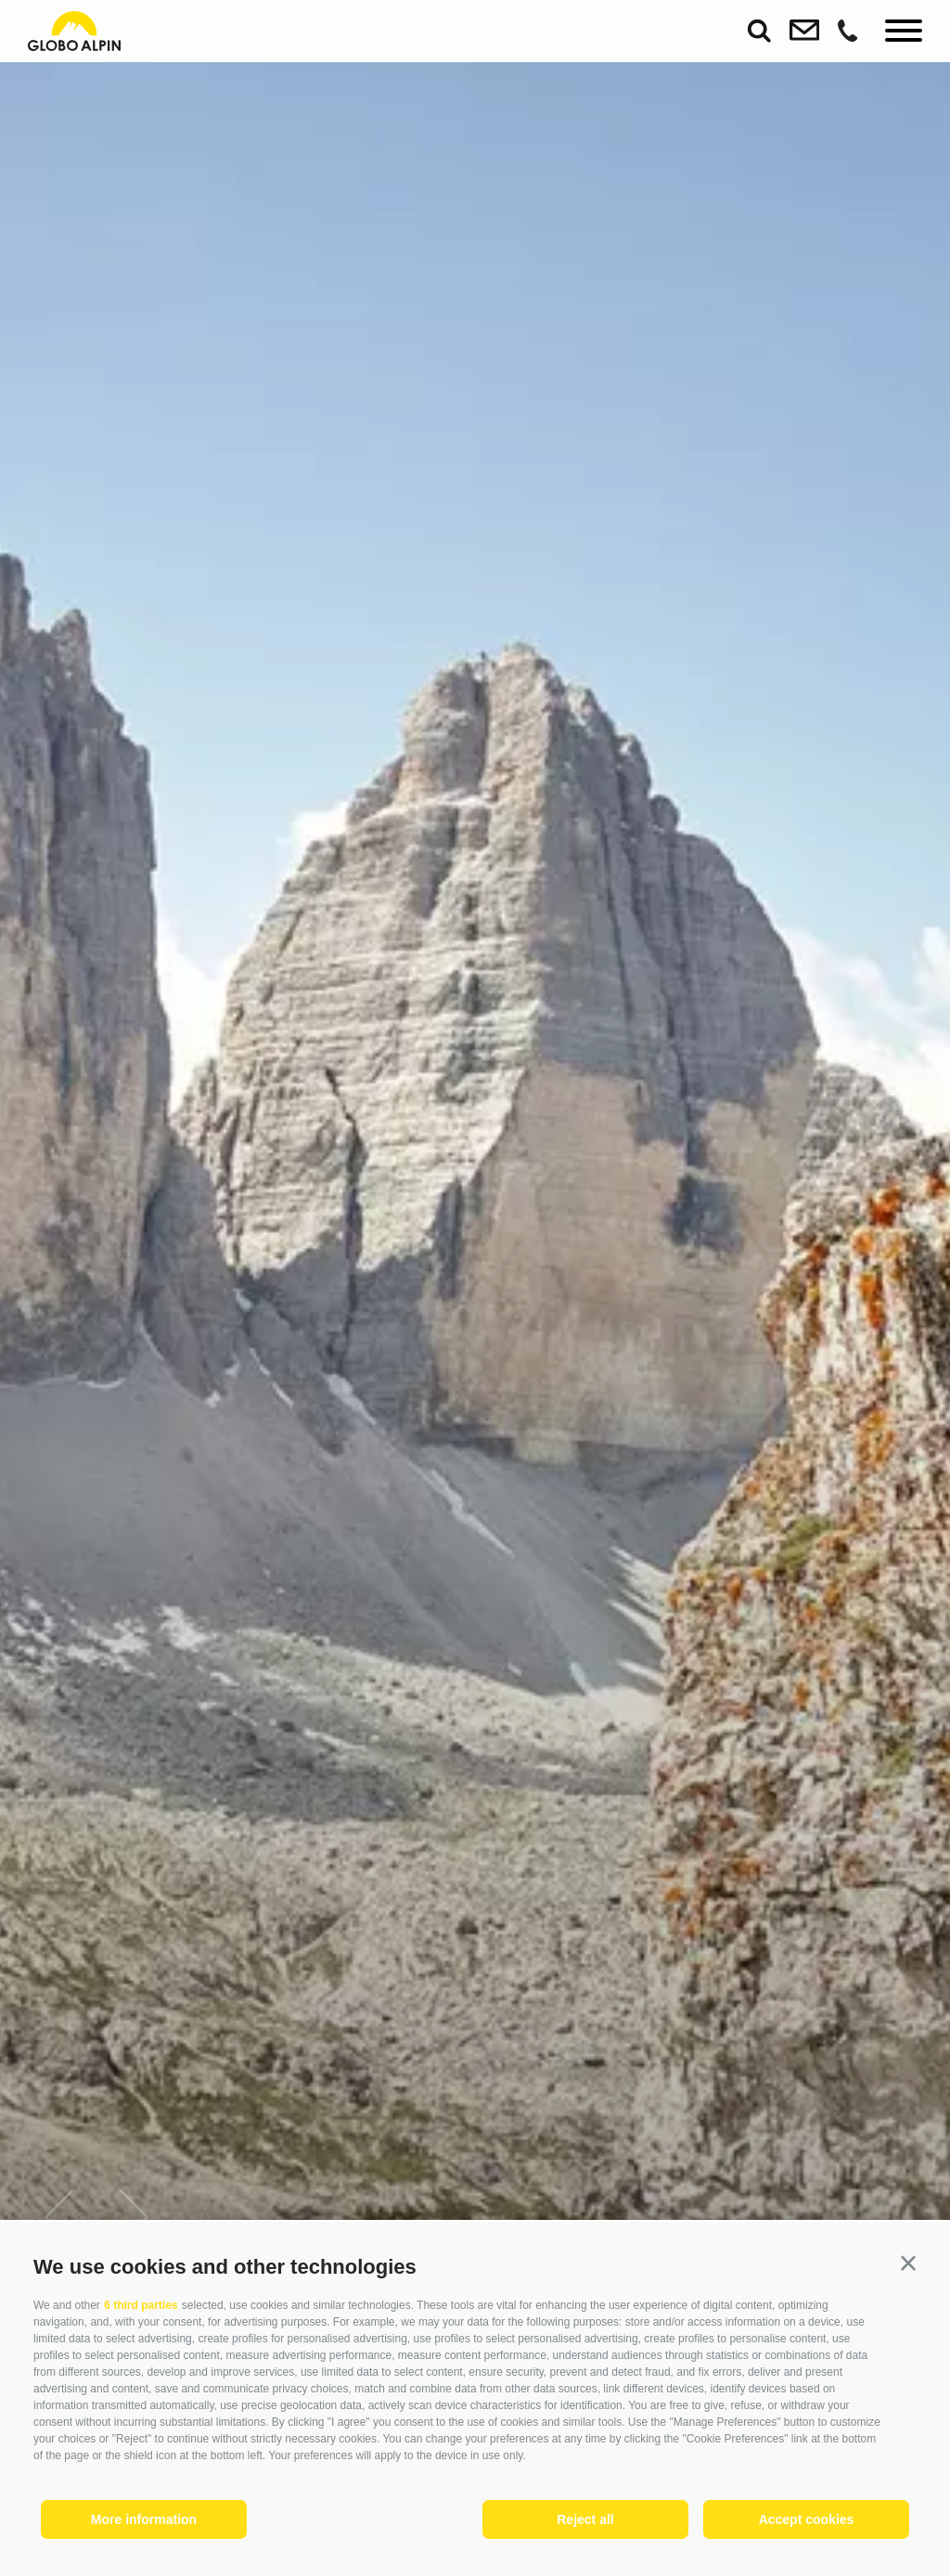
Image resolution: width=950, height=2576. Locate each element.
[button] (908, 2263)
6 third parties (140, 2305)
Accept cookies (806, 2519)
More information (144, 2519)
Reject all (585, 2519)
